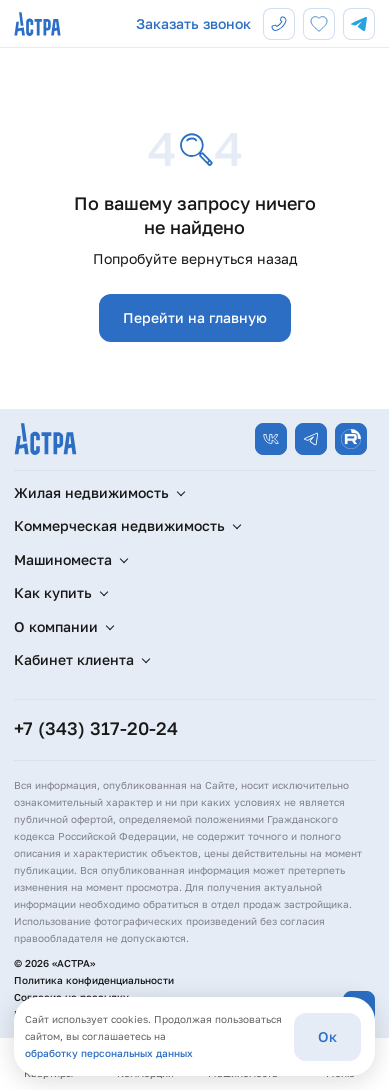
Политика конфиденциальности (94, 980)
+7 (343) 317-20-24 (96, 728)
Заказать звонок (193, 23)
